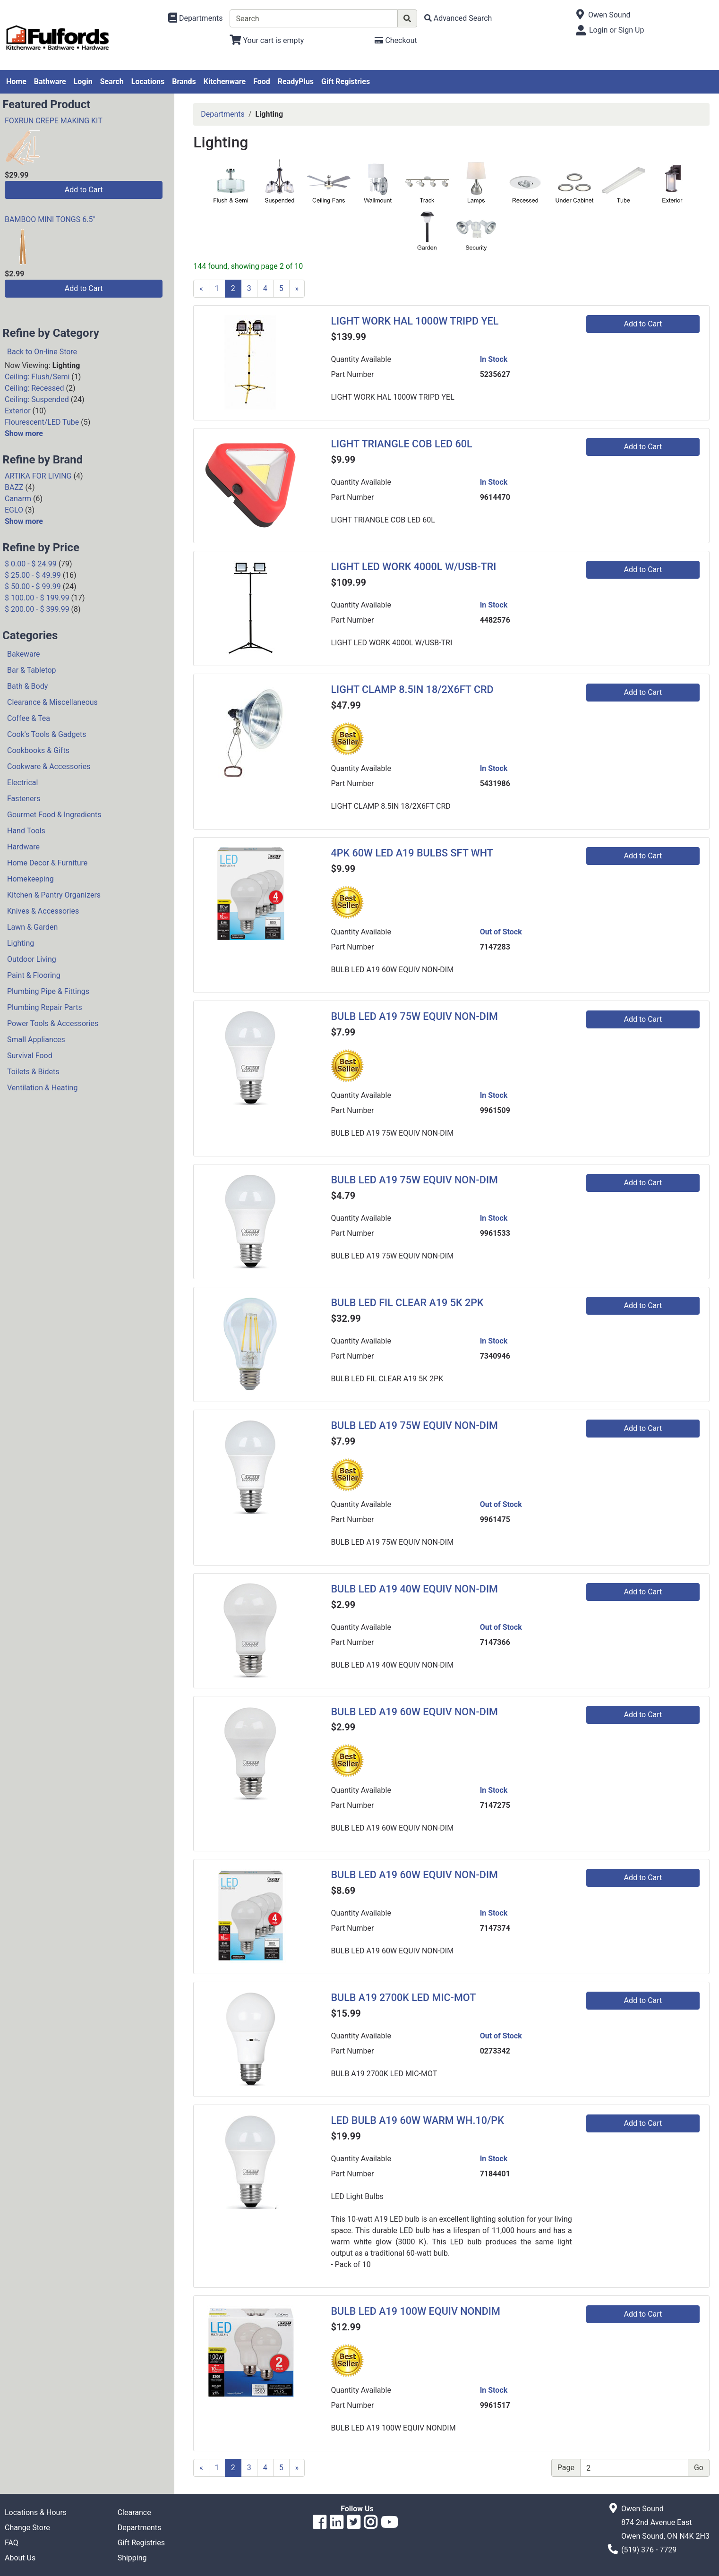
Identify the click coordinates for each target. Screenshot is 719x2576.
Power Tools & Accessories (52, 1023)
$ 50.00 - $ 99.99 (33, 586)
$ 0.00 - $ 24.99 (31, 563)
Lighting (20, 943)
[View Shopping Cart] (267, 40)
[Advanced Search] (458, 18)
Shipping (132, 2557)
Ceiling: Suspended (37, 399)
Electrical (22, 782)
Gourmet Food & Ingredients (54, 814)
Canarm (18, 498)
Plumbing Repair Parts (44, 1007)
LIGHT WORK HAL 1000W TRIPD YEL (414, 321)
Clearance (134, 2512)
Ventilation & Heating (42, 1087)
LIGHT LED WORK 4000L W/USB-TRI (413, 567)
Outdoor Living (31, 959)
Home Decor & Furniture (47, 862)
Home (16, 81)
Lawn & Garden (32, 927)
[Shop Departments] (195, 18)
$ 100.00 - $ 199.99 (37, 597)
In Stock (494, 359)
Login (83, 81)
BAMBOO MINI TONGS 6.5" (50, 219)
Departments (223, 114)
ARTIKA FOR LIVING (38, 475)
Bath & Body (27, 686)
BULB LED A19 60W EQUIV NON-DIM (414, 1712)
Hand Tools (26, 830)
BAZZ (14, 487)
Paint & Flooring (33, 975)
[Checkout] (396, 40)
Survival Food (29, 1055)
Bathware (50, 81)
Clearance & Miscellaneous (52, 702)
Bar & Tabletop (31, 670)
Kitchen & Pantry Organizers (54, 894)
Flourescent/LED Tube (42, 422)
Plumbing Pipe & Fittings (48, 991)
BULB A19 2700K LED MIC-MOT (403, 1997)
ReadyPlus (296, 81)
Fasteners (23, 798)
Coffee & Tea (28, 718)
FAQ (11, 2542)
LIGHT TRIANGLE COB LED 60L (401, 444)
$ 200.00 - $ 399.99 (37, 609)
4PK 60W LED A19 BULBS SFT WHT (412, 853)
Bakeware (23, 654)
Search (112, 81)
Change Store (27, 2527)
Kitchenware (225, 81)
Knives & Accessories (43, 911)
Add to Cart (84, 189)
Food (261, 81)
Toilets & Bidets (33, 1071)
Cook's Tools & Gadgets (46, 734)
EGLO (14, 509)
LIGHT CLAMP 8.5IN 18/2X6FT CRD (412, 689)
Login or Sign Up (616, 30)
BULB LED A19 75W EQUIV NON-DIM (414, 1016)
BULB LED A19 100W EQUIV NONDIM (415, 2311)
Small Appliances (36, 1039)
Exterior (18, 410)
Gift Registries (345, 81)
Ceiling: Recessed (34, 388)
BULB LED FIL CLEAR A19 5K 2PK (407, 1303)
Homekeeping (30, 878)
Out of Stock (501, 931)
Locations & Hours (36, 2512)
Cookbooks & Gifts (38, 750)
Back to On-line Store (42, 351)
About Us (20, 2557)
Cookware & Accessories (49, 766)
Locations (147, 81)
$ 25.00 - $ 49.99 (33, 575)
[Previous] (201, 289)
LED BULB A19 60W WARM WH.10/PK (417, 2120)
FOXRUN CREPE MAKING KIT (54, 120)
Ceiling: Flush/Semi (37, 376)
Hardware (23, 846)
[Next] (297, 289)
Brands (184, 81)
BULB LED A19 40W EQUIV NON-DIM (414, 1589)
